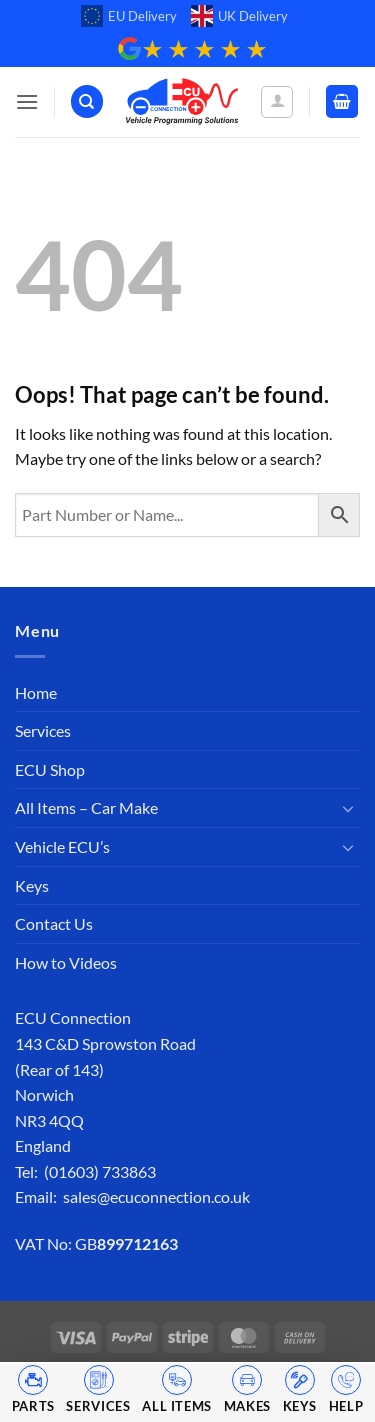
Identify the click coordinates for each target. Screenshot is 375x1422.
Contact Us (54, 923)
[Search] (87, 101)
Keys (32, 885)
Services (43, 730)
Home (36, 692)
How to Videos (66, 962)
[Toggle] (348, 808)
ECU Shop (50, 769)
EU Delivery (129, 16)
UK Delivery (239, 16)
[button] (27, 101)
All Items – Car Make (86, 807)
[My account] (277, 102)
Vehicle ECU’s (62, 846)
